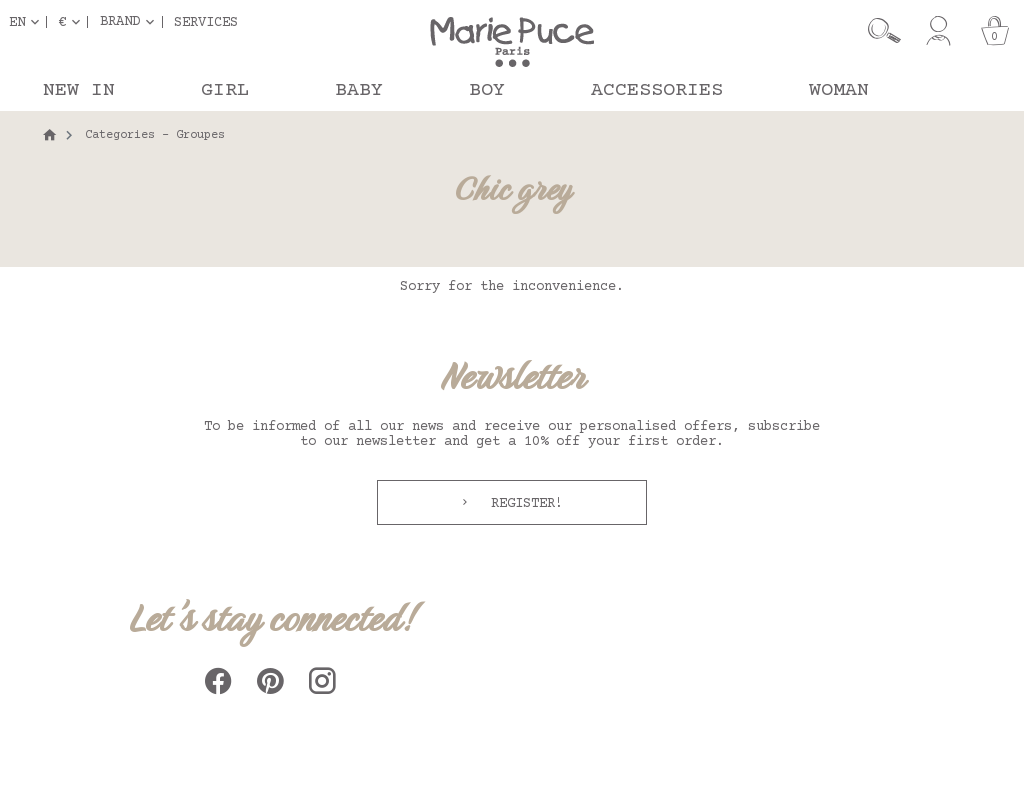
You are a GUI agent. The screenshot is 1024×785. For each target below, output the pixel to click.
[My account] (938, 31)
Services (206, 22)
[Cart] (995, 31)
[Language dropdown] (28, 22)
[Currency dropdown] (73, 22)
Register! (523, 504)
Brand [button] (120, 22)
